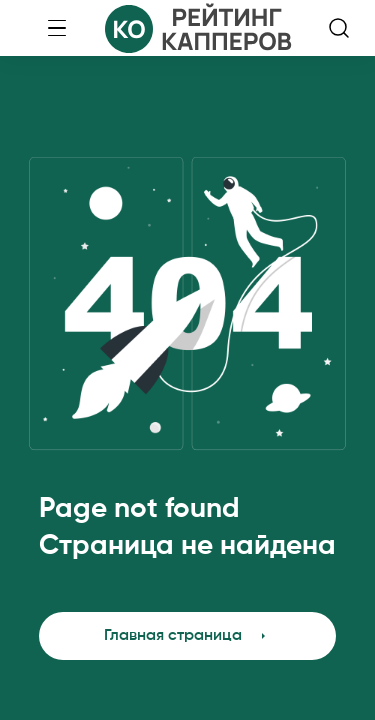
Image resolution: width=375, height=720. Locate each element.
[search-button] (339, 28)
